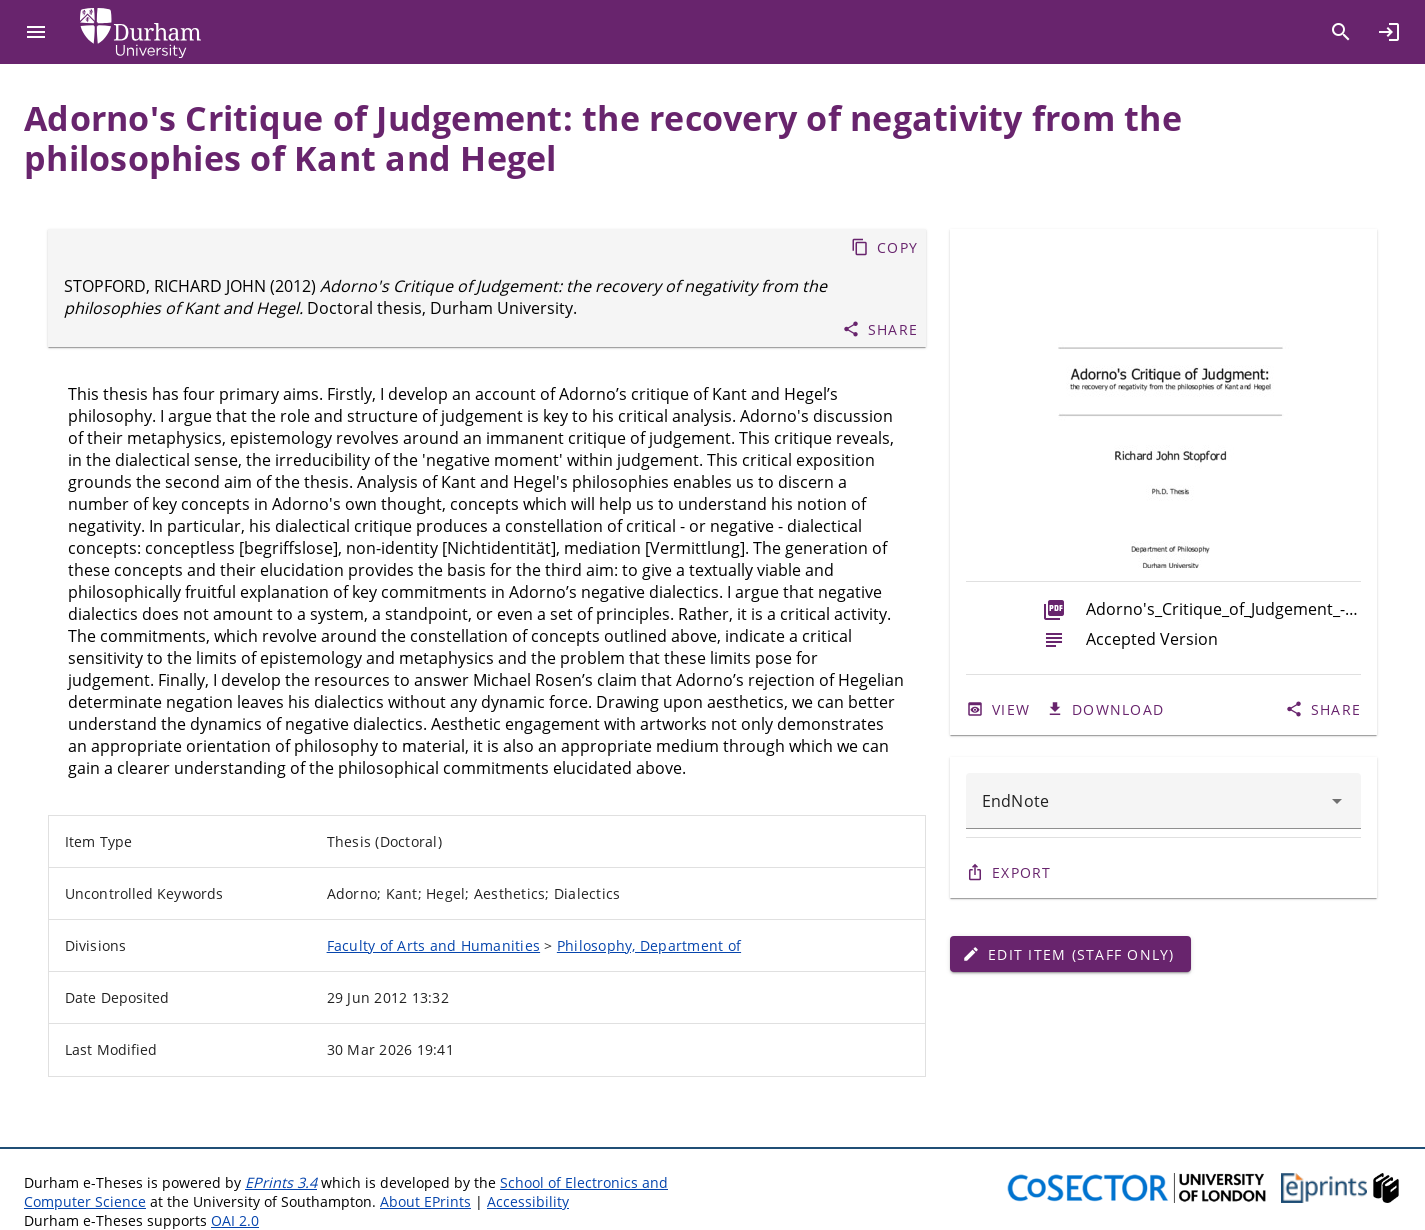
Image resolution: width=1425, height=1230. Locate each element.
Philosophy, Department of (649, 945)
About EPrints (425, 1201)
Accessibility (528, 1201)
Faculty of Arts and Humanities (434, 945)
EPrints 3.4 (281, 1182)
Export (1022, 872)
